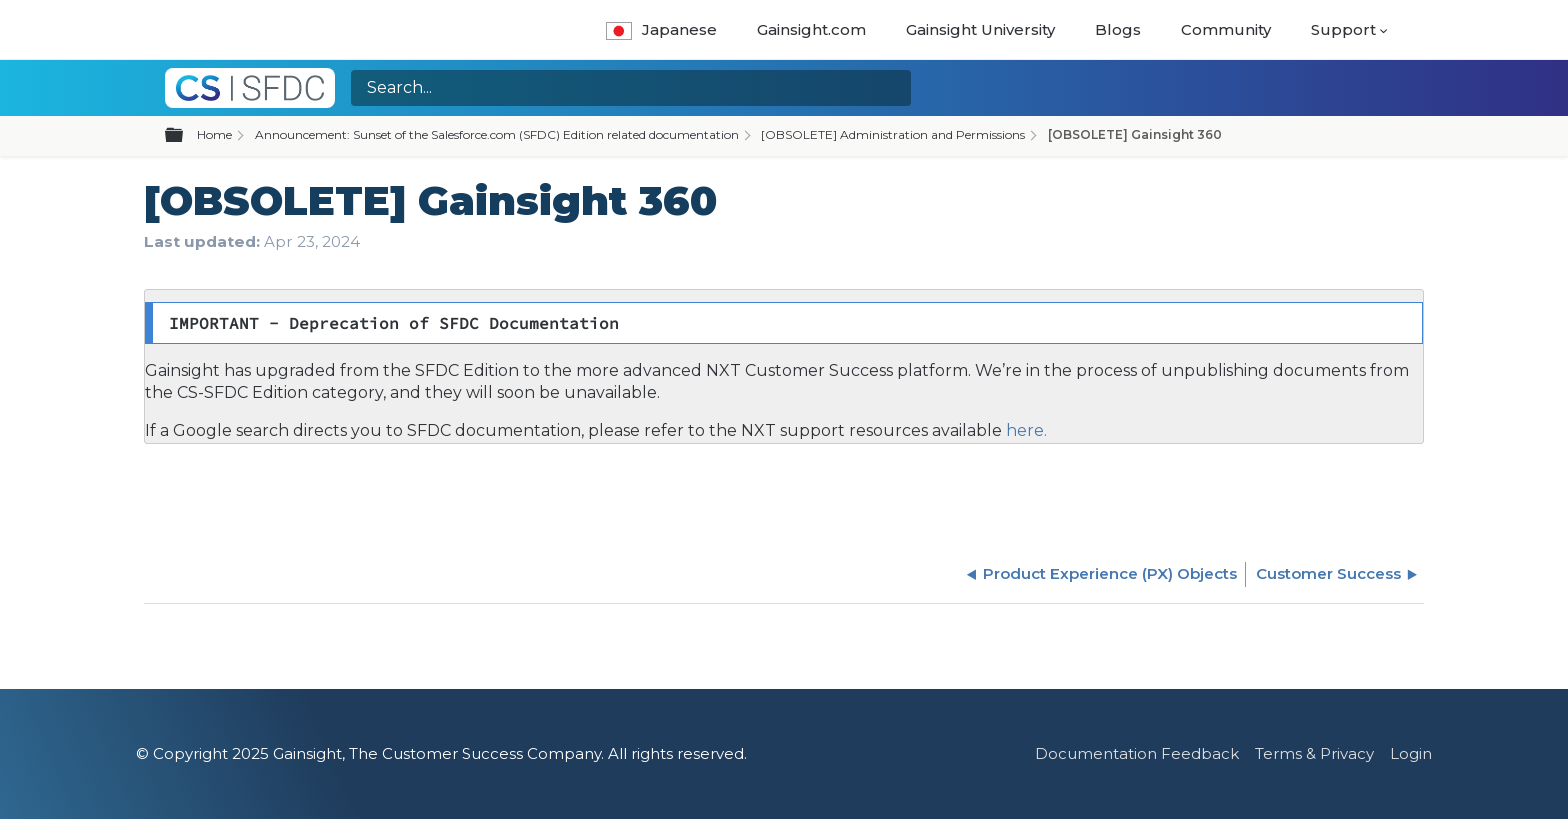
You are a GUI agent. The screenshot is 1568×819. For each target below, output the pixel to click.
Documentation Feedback (1137, 753)
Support (1343, 29)
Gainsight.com (811, 29)
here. (1024, 430)
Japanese (661, 29)
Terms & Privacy (1314, 753)
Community (1226, 29)
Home (214, 134)
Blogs (1118, 29)
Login (1411, 753)
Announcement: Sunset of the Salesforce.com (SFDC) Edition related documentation (497, 134)
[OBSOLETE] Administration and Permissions (893, 134)
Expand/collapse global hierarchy (186, 136)
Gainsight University (980, 29)
